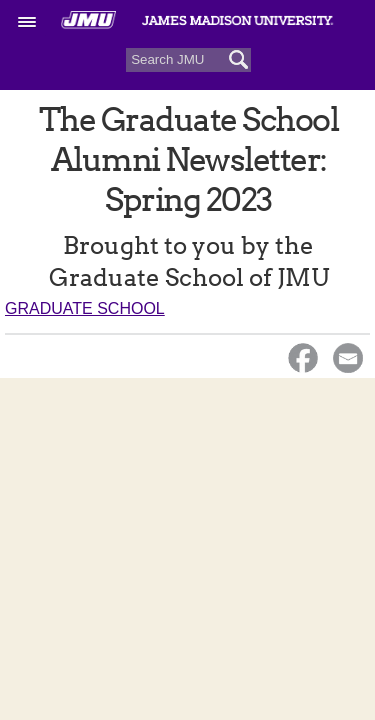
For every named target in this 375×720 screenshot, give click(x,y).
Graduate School (85, 308)
